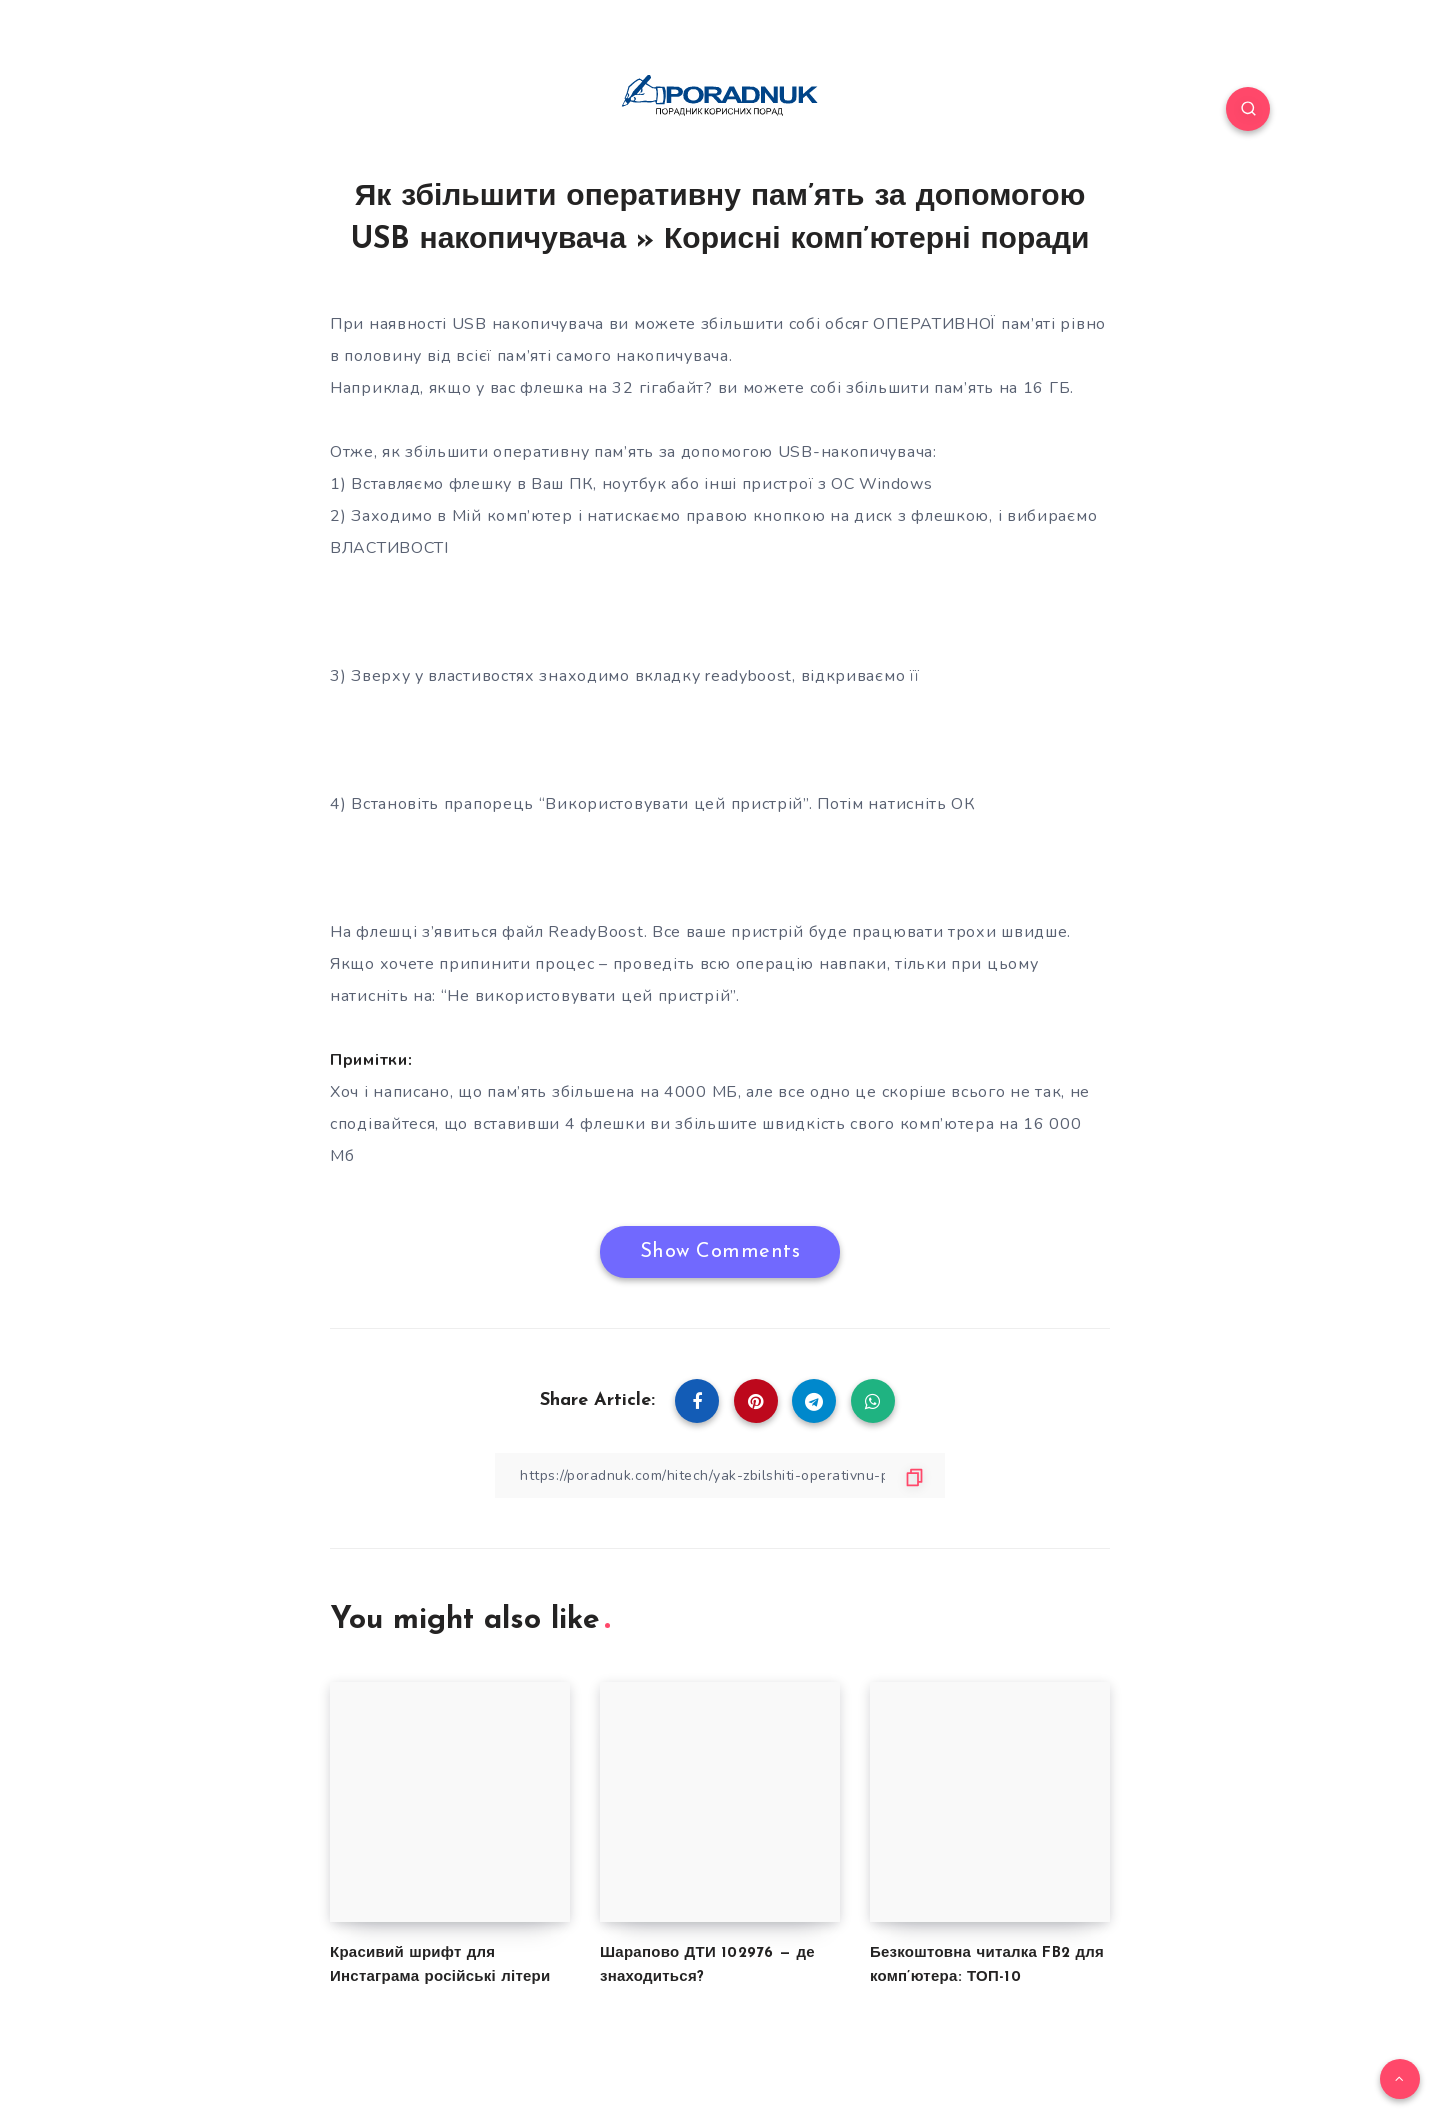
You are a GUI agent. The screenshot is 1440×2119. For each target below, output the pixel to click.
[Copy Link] (720, 1475)
